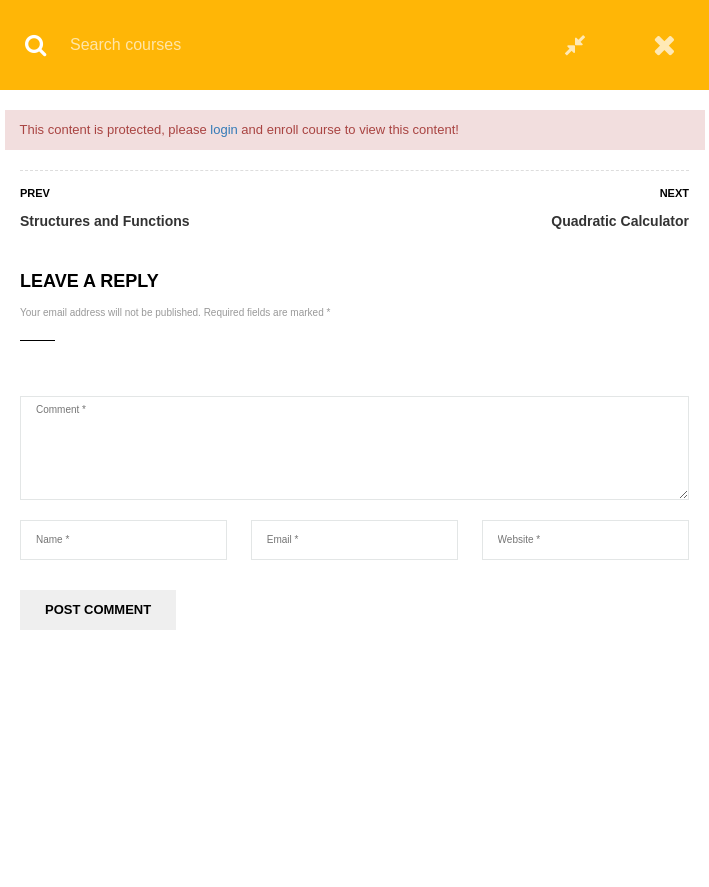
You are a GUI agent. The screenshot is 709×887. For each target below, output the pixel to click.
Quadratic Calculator (620, 221)
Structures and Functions (105, 221)
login (223, 129)
